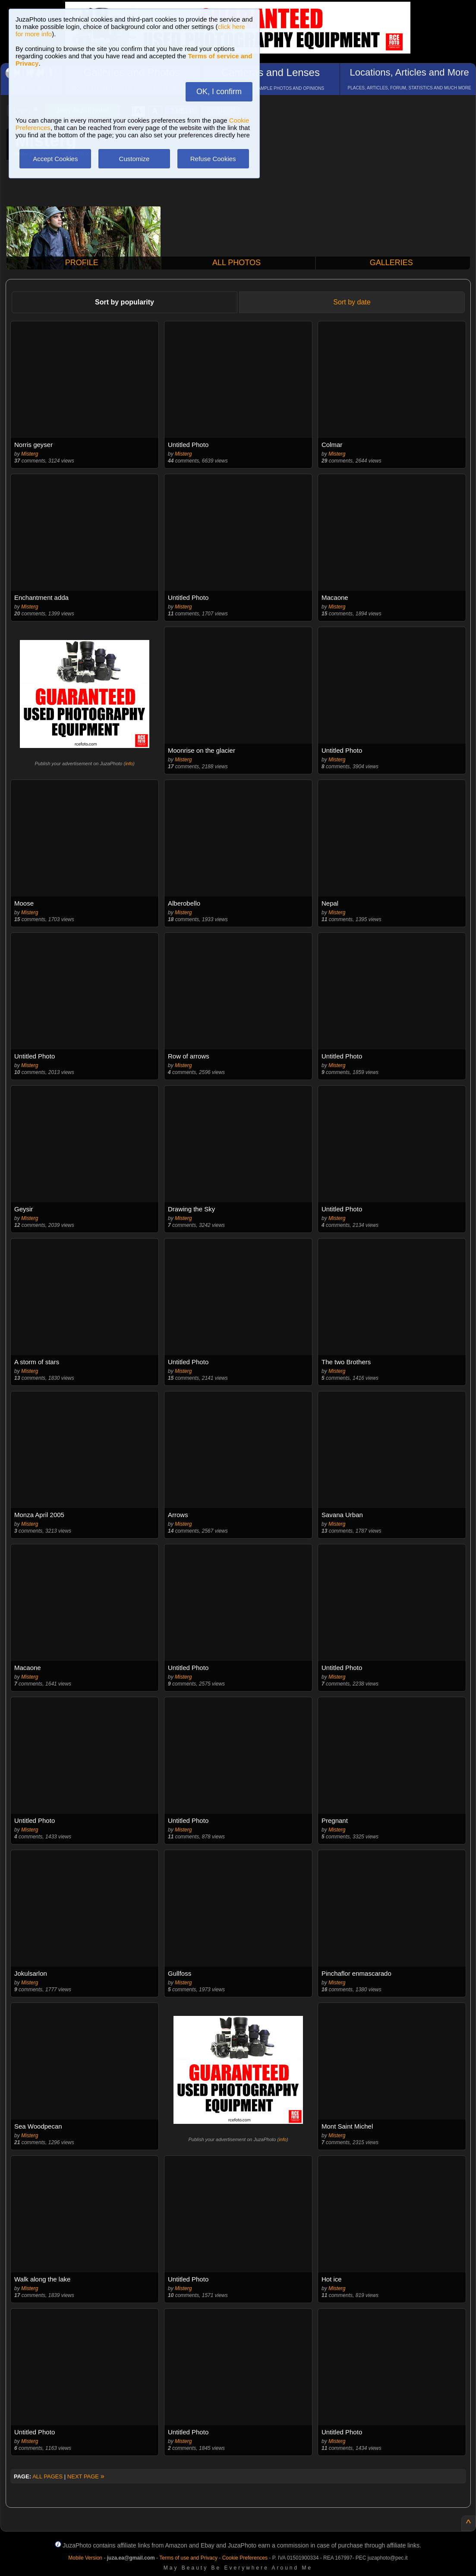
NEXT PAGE (85, 2476)
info (129, 763)
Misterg (29, 454)
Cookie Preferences (245, 2558)
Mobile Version (85, 2558)
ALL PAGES (47, 2476)
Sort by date (351, 302)
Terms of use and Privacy (188, 2558)
